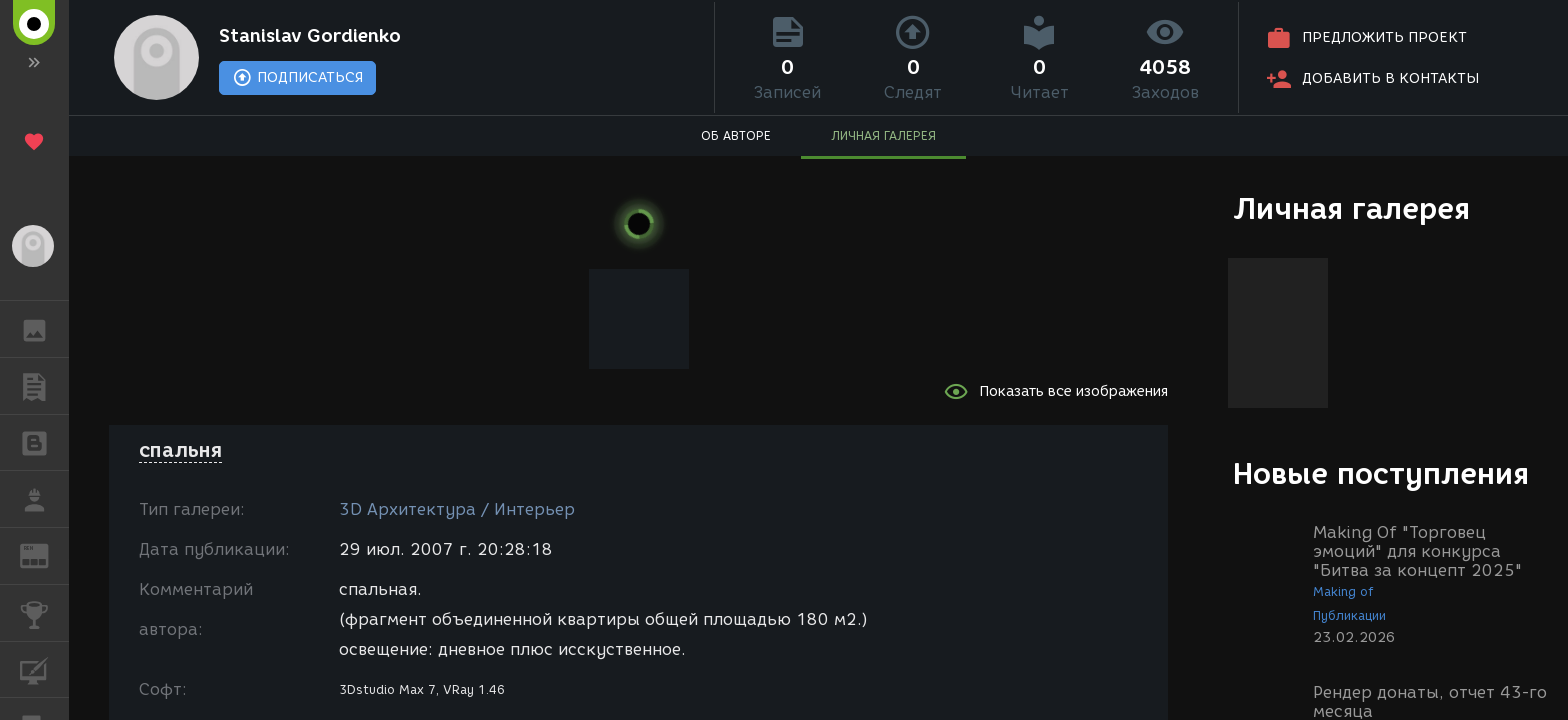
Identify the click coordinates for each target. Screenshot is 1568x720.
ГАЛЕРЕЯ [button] (44, 329)
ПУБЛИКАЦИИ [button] (44, 386)
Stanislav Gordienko (310, 36)
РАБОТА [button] (44, 499)
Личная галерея (1351, 208)
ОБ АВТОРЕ (736, 135)
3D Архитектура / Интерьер (457, 509)
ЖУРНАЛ (44, 554)
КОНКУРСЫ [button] (44, 613)
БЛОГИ (44, 441)
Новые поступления (1381, 473)
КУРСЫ (44, 668)
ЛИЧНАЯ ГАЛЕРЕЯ (883, 135)
